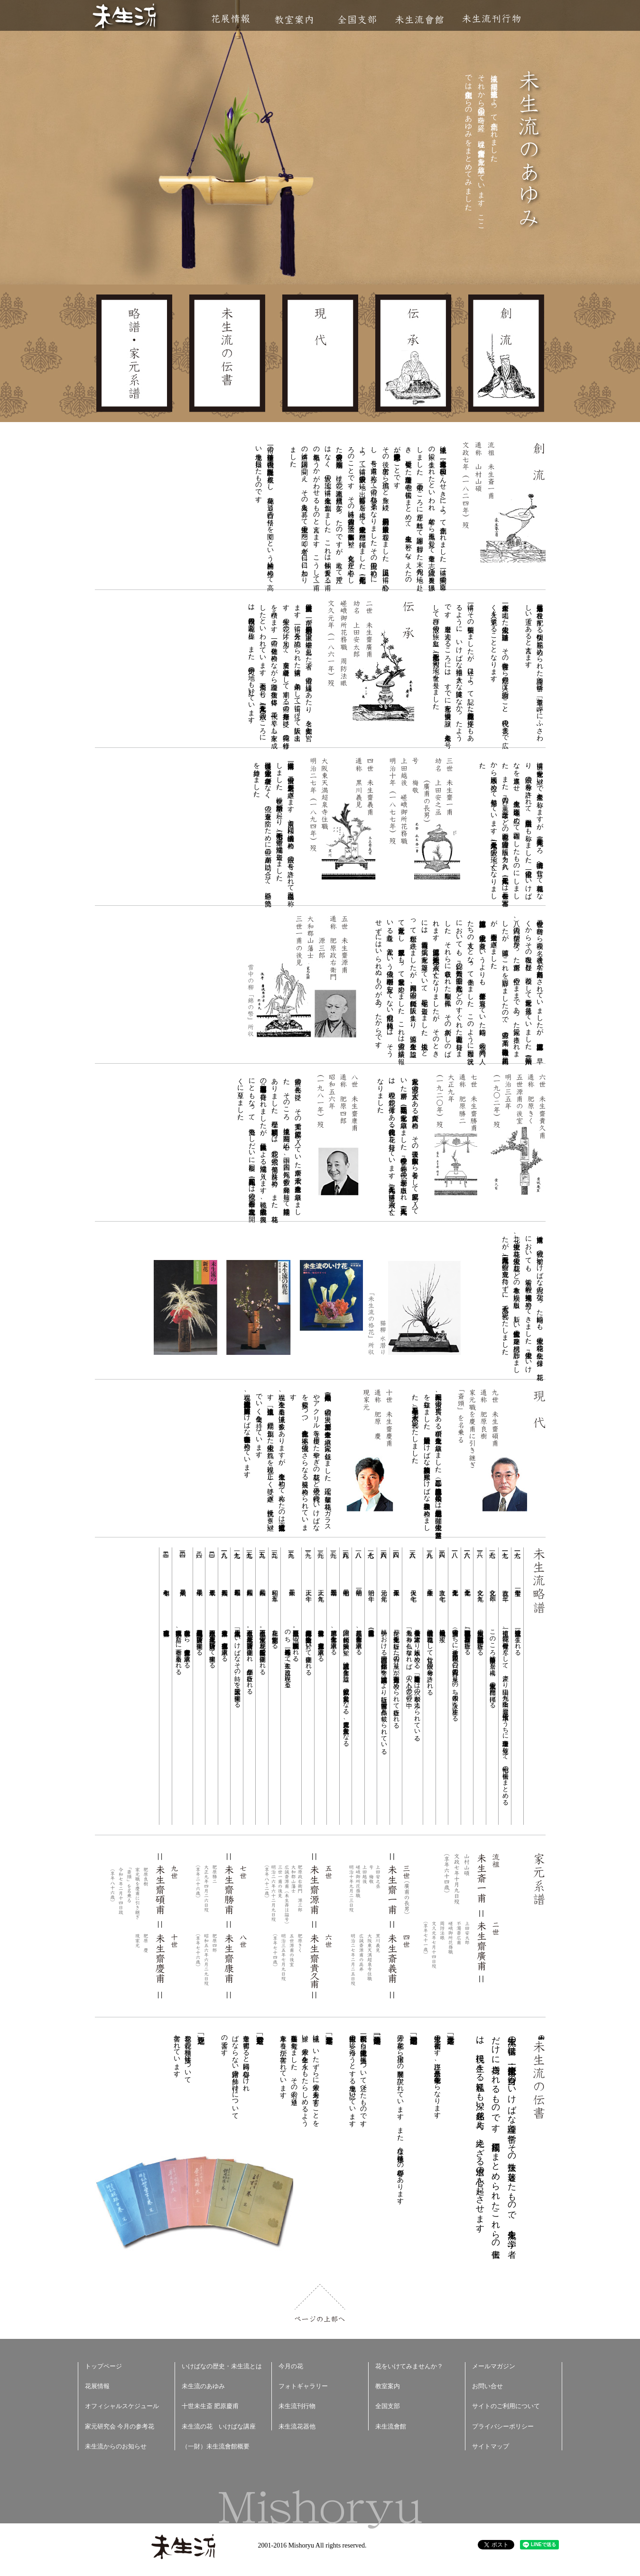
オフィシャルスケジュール (122, 2406)
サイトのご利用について (506, 2406)
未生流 (125, 17)
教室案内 (293, 19)
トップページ (103, 2366)
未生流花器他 (296, 2426)
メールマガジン (493, 2366)
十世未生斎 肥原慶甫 (210, 2406)
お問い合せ (487, 2386)
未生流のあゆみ (203, 2386)
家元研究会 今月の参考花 (119, 2426)
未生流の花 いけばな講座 (219, 2426)
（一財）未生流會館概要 (216, 2446)
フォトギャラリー (303, 2386)
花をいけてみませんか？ (409, 2366)
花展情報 (231, 18)
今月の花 (290, 2366)
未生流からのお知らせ (116, 2446)
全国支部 (356, 19)
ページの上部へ (320, 2303)
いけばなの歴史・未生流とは (222, 2366)
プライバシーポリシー (503, 2426)
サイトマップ (490, 2446)
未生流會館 (419, 19)
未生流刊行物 (491, 18)
